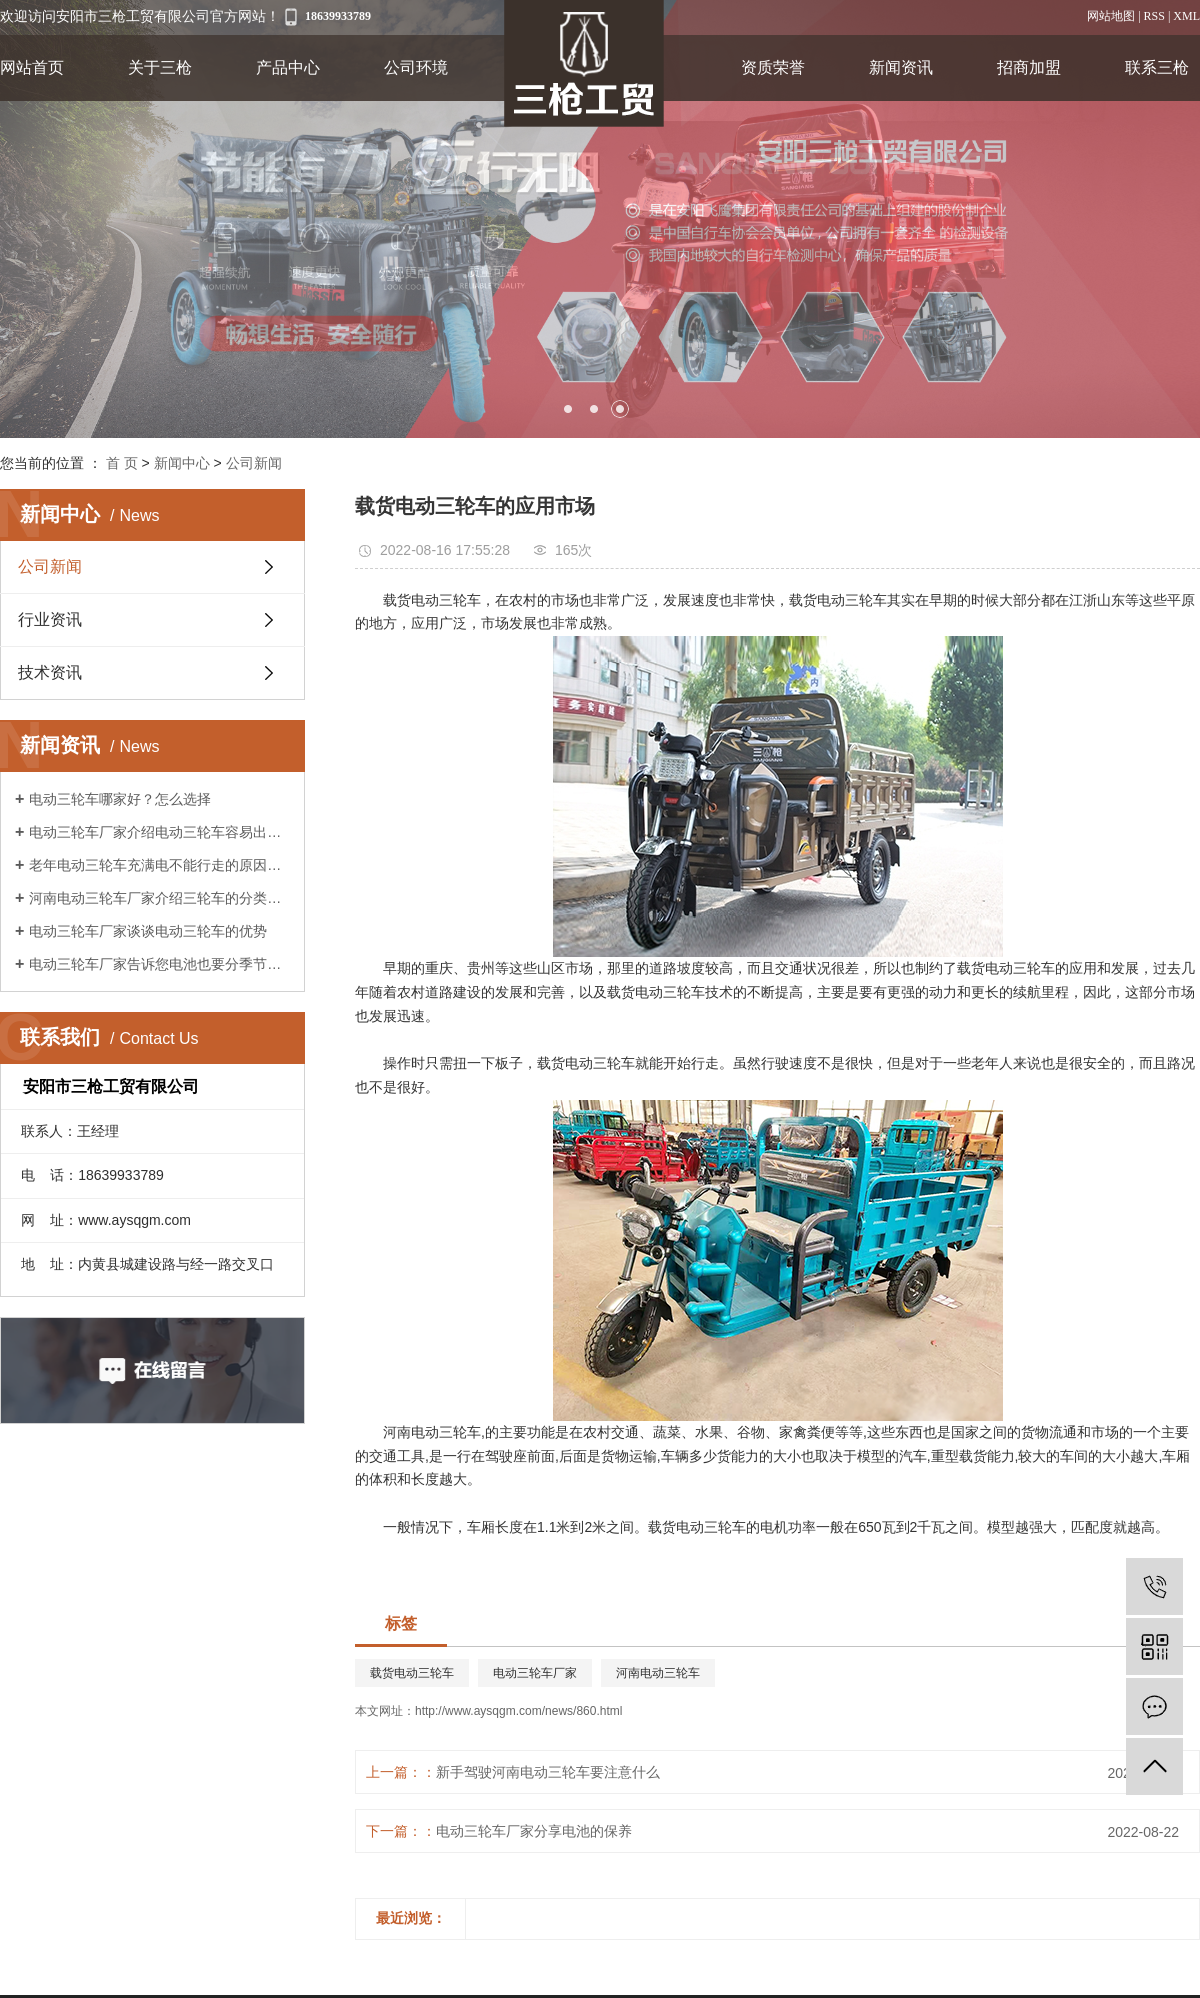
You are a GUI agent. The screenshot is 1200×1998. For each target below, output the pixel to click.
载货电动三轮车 (412, 1673)
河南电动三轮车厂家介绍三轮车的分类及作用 (159, 898)
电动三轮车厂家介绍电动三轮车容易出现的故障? (159, 832)
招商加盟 (1029, 67)
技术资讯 (50, 672)
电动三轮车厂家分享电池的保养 (534, 1831)
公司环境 (416, 67)
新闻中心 (182, 463)
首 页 (122, 463)
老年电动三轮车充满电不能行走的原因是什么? (159, 865)
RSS (1154, 16)
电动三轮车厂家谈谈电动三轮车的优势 (148, 931)
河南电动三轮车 (658, 1673)
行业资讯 (50, 619)
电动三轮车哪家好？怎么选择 (120, 799)
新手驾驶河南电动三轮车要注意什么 (548, 1772)
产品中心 (288, 67)
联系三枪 (1157, 67)
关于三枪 (160, 67)
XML (1186, 16)
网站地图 (1111, 16)
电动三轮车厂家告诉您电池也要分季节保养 (159, 964)
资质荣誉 (773, 67)
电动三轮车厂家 (535, 1673)
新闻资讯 (901, 67)
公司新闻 (254, 463)
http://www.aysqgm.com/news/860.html (518, 1711)
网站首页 (32, 67)
